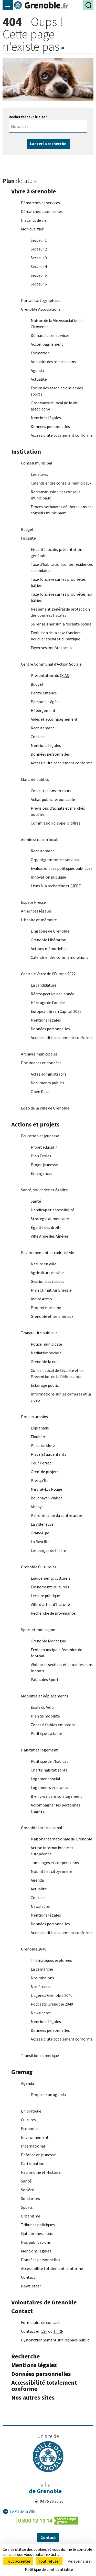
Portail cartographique (41, 300)
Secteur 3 (39, 257)
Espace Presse (33, 902)
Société (27, 2189)
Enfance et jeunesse (38, 2154)
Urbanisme (30, 2216)
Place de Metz (43, 1445)
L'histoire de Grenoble (50, 931)
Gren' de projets (45, 1471)
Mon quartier (32, 228)
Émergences (41, 1173)
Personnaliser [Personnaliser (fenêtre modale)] (80, 2561)
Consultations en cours (51, 790)
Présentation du (50, 675)
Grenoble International (41, 1827)
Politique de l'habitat (49, 1761)
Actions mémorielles (49, 948)
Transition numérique (40, 2055)
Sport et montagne (38, 1629)
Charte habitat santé (49, 1770)
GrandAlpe (40, 1532)
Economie (30, 2128)
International (33, 2146)
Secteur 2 (39, 249)
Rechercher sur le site (28, 116)
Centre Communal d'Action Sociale (51, 664)
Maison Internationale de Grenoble (61, 1838)
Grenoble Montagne (48, 1640)
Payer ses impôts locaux (51, 647)
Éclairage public (45, 1385)
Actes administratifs (49, 1074)
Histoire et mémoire (39, 919)
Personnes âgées (45, 701)
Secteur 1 (39, 240)
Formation (40, 352)
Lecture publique (45, 1595)
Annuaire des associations (53, 361)
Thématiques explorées (51, 1960)
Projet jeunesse (44, 1164)
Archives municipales (39, 1054)
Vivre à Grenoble (33, 191)
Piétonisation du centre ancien (57, 1515)
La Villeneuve (42, 1524)
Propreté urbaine (46, 1307)
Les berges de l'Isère (48, 1550)
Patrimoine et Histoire (41, 2172)
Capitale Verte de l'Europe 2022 (48, 973)
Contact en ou (42, 2331)
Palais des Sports (45, 1679)
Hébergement (43, 710)
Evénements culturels (50, 1586)
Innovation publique (48, 877)
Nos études (40, 1986)
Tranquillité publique (39, 1332)
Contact (38, 736)
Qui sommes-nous (37, 2233)
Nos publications (36, 2242)
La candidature (43, 985)
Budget (27, 529)
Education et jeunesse (40, 1135)
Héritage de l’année (48, 1002)
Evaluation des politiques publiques (61, 868)
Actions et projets (35, 1124)
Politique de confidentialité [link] (49, 2569)
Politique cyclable (46, 1733)
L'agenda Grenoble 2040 (51, 1995)
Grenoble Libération (48, 939)
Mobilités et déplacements (44, 1695)
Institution (26, 451)
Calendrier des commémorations (59, 957)
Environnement (35, 2137)
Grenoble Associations (40, 309)
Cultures (28, 2119)
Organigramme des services (55, 859)
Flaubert (38, 1436)
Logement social (46, 1778)
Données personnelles (50, 426)
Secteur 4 (39, 266)
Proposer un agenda (48, 2094)
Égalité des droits (46, 1227)
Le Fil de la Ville (23, 2511)
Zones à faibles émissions (53, 1724)
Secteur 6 (39, 284)
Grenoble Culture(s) (38, 1566)
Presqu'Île (39, 1480)
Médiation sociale (46, 1352)
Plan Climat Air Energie (51, 1290)
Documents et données (41, 1062)
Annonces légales (36, 911)
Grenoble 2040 (33, 1949)
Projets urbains (34, 1416)
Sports (27, 2207)
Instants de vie (34, 220)
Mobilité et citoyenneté (51, 1871)
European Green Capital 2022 (56, 1011)
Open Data (40, 1091)
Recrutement (42, 727)
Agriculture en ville (47, 1272)
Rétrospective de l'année (52, 993)
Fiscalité (28, 538)
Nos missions (42, 1977)
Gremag (22, 2072)
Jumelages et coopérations (55, 1862)
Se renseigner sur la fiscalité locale (61, 624)
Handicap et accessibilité (52, 1209)
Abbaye (37, 1506)
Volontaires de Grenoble (44, 2302)
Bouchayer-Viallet (46, 1497)
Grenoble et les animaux (52, 1316)
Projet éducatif (44, 1147)
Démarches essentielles (42, 211)
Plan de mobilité (45, 1716)
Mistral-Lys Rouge (46, 1489)
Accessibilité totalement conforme (62, 435)
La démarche (42, 1969)
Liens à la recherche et (56, 885)
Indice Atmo (41, 1298)
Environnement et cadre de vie (47, 1252)
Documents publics (47, 1082)
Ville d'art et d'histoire (50, 1604)
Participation (32, 2163)
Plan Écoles (41, 1155)
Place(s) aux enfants (48, 1454)
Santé (36, 1201)
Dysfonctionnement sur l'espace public (55, 2339)
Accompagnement (47, 344)
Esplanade (40, 1427)
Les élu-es (39, 474)
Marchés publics (35, 779)
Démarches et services (40, 202)
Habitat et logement (39, 1749)
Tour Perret (41, 1462)
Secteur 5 (39, 275)
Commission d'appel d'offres (55, 823)
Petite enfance (44, 692)
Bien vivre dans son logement (56, 1796)
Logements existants (49, 1787)
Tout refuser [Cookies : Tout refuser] (49, 2561)
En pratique (31, 2111)
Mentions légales (46, 417)
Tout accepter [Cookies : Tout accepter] (18, 2561)
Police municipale (46, 1344)
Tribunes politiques (38, 2224)
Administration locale (40, 839)
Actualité (39, 379)
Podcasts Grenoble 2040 (52, 2004)
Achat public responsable (53, 799)
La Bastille (40, 1541)
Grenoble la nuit (45, 1361)
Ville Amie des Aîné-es (50, 1236)
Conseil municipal (36, 463)
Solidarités (30, 2198)
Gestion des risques (47, 1281)
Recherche (25, 2356)
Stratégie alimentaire (50, 1218)
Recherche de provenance (53, 1613)
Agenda (37, 370)
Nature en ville (43, 1263)
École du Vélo (42, 1707)
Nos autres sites (33, 2397)
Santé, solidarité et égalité (44, 1189)
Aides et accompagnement (54, 719)
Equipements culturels (50, 1578)
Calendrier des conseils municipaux (61, 483)
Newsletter (41, 1906)
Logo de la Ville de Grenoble (45, 1108)
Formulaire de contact (40, 2322)
